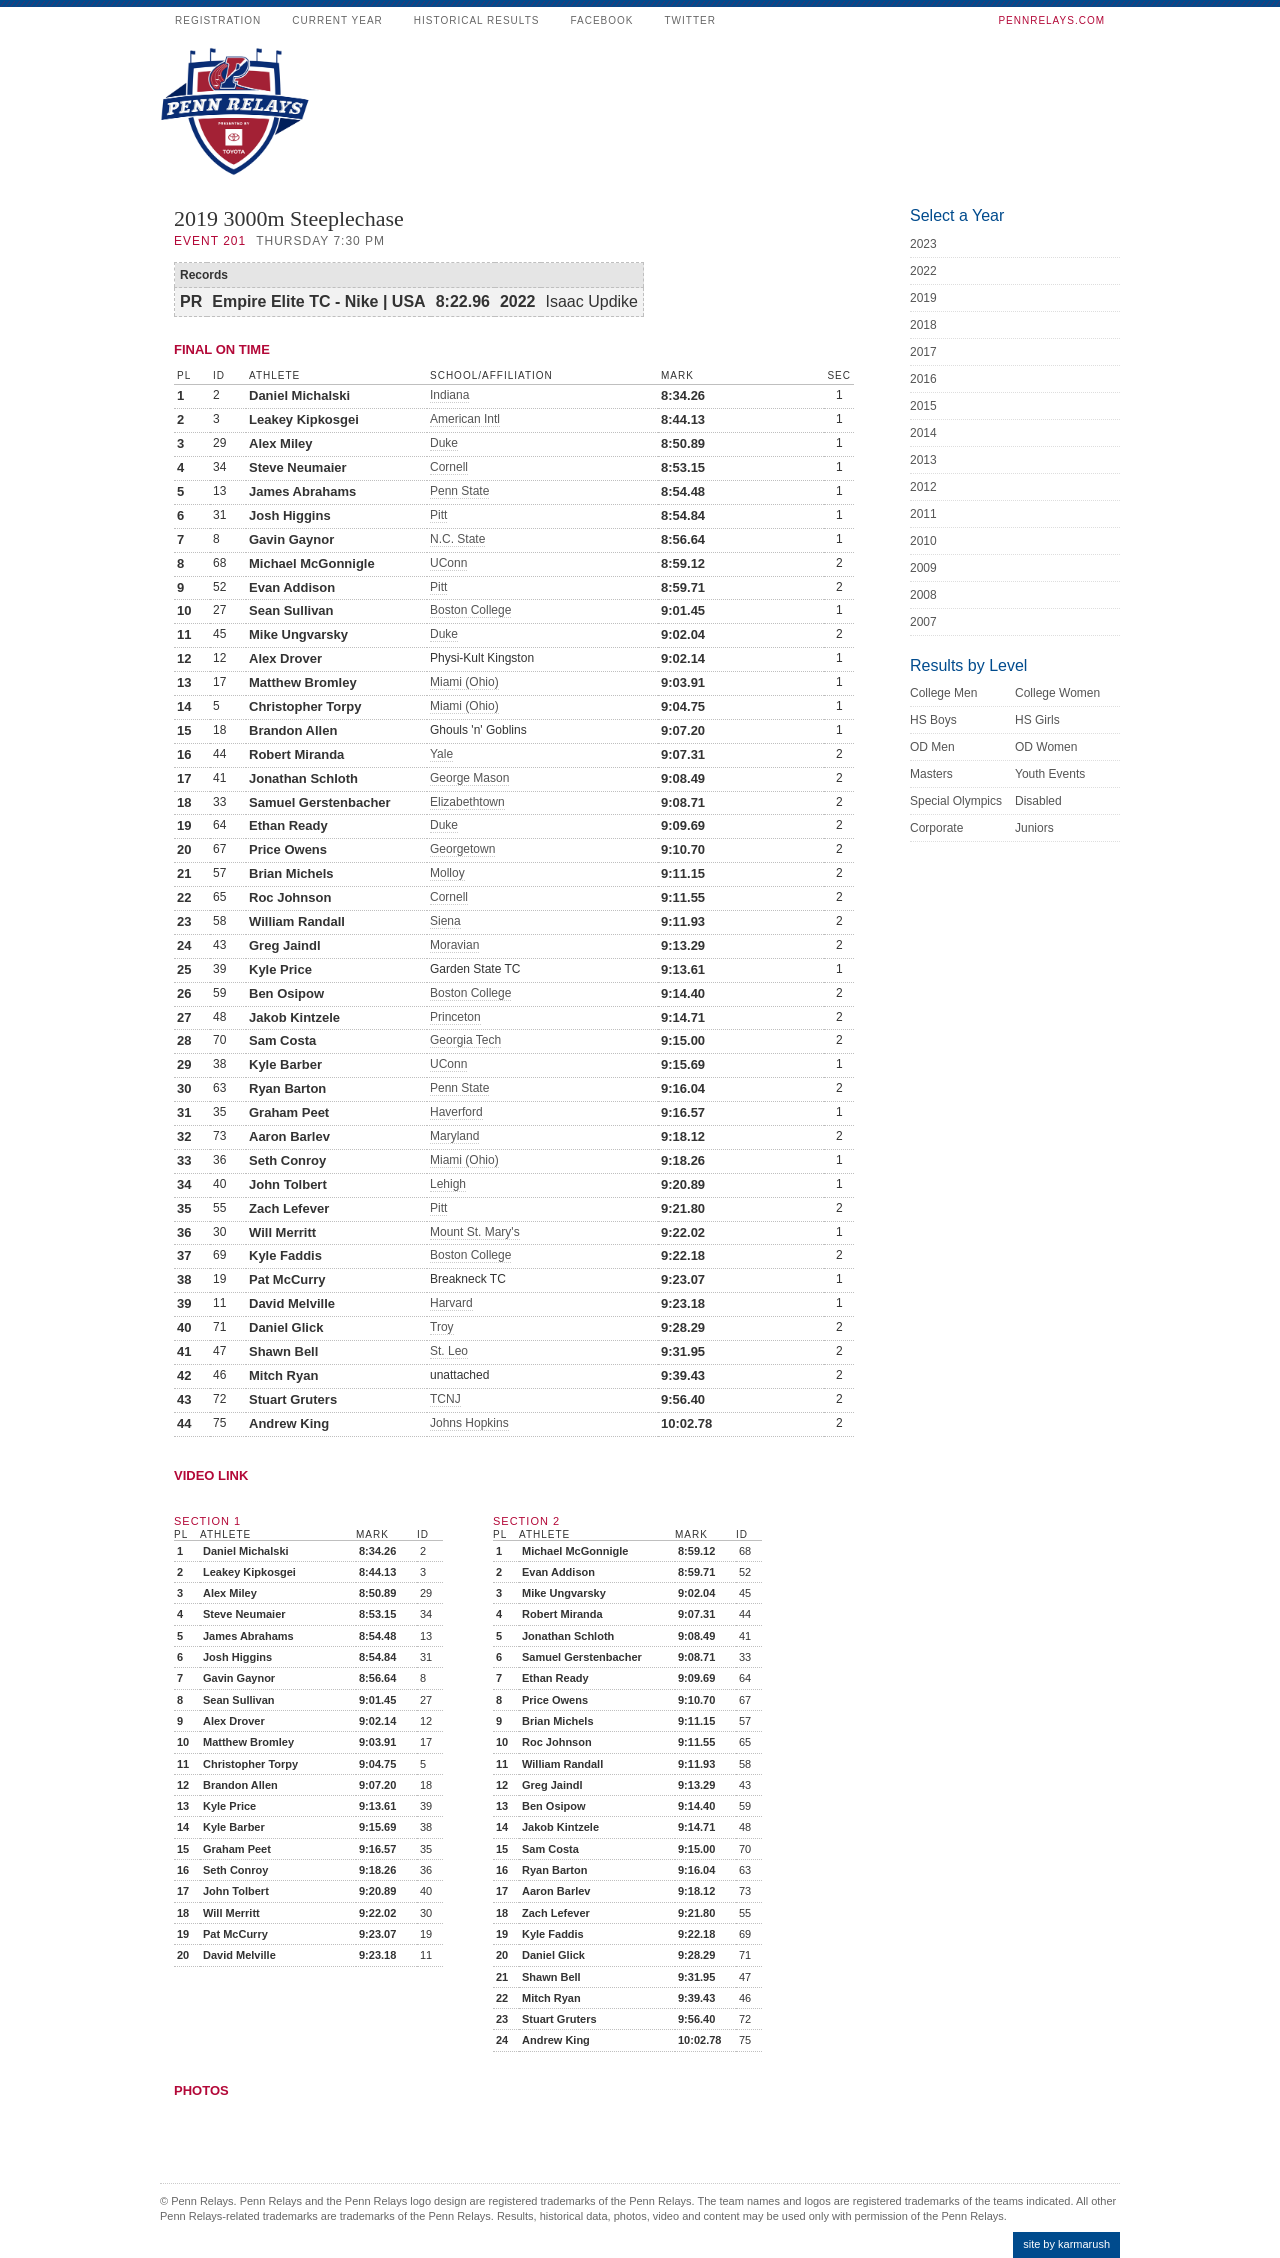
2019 (923, 298)
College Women (1057, 693)
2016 (923, 379)
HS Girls (1037, 720)
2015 (923, 406)
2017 (923, 352)
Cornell (449, 467)
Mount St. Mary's (475, 1232)
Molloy (447, 873)
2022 (923, 271)
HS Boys (933, 720)
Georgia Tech (465, 1040)
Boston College (470, 610)
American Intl (465, 419)
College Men (943, 693)
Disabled (1038, 801)
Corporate (936, 828)
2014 (923, 433)
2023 (923, 244)
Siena (445, 921)
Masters (931, 774)
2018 (923, 325)
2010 (923, 541)
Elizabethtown (467, 802)
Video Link (211, 1475)
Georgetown (462, 849)
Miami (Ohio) (464, 682)
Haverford (456, 1112)
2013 (923, 460)
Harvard (451, 1303)
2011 (923, 514)
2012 (923, 487)
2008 (923, 595)
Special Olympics (956, 801)
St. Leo (449, 1351)
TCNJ (445, 1399)
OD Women (1046, 747)
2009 (923, 568)
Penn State (459, 491)
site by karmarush (1066, 2244)
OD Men (932, 747)
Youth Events (1050, 774)
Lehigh (448, 1184)
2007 (923, 622)
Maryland (454, 1136)
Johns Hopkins (469, 1423)
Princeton (455, 1017)
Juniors (1034, 828)
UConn (448, 563)
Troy (442, 1327)
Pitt (438, 515)
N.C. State (457, 539)
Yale (441, 754)
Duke (444, 443)
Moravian (454, 945)
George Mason (469, 778)
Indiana (449, 395)
